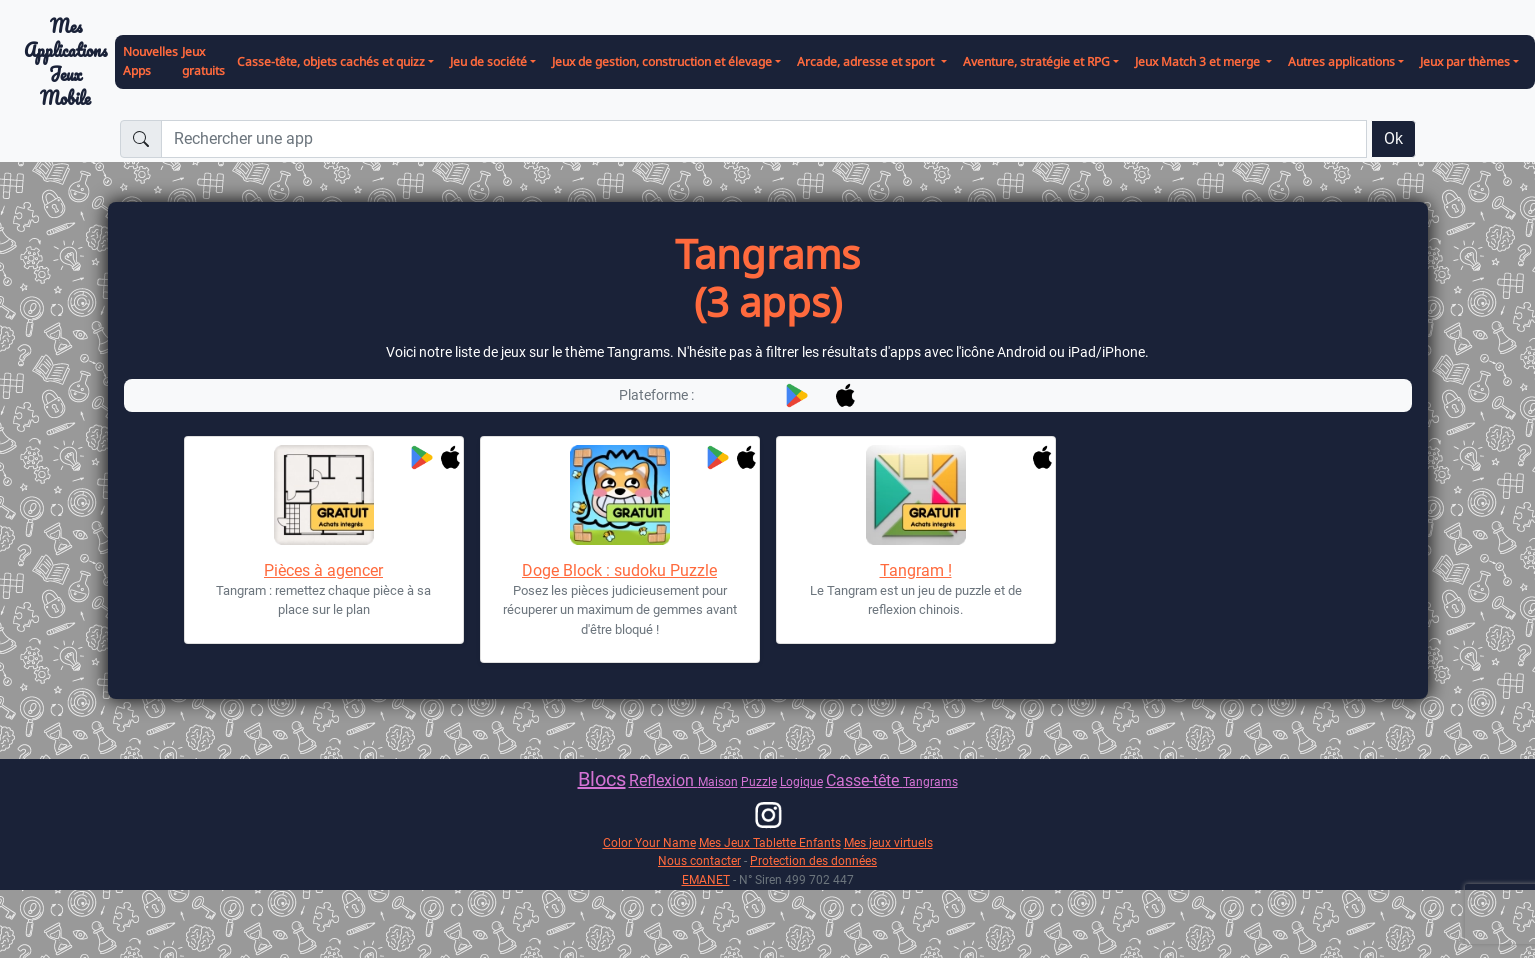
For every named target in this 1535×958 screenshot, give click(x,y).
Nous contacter (699, 860)
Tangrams (930, 781)
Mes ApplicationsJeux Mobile (65, 62)
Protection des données (813, 860)
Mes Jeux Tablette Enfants (770, 842)
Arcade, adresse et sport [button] (867, 61)
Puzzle (759, 781)
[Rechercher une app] (764, 139)
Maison (718, 781)
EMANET (706, 879)
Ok (1393, 138)
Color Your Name (649, 842)
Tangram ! (916, 570)
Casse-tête (864, 780)
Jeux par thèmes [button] (1465, 61)
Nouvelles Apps (150, 61)
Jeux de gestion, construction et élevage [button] (662, 61)
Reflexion (663, 780)
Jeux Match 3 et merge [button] (1199, 61)
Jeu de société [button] (488, 61)
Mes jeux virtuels (888, 842)
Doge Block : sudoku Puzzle (619, 570)
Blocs (602, 779)
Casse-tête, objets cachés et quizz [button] (331, 61)
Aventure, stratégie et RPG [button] (1036, 61)
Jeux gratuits (203, 61)
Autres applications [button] (1341, 61)
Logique (801, 781)
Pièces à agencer (323, 570)
